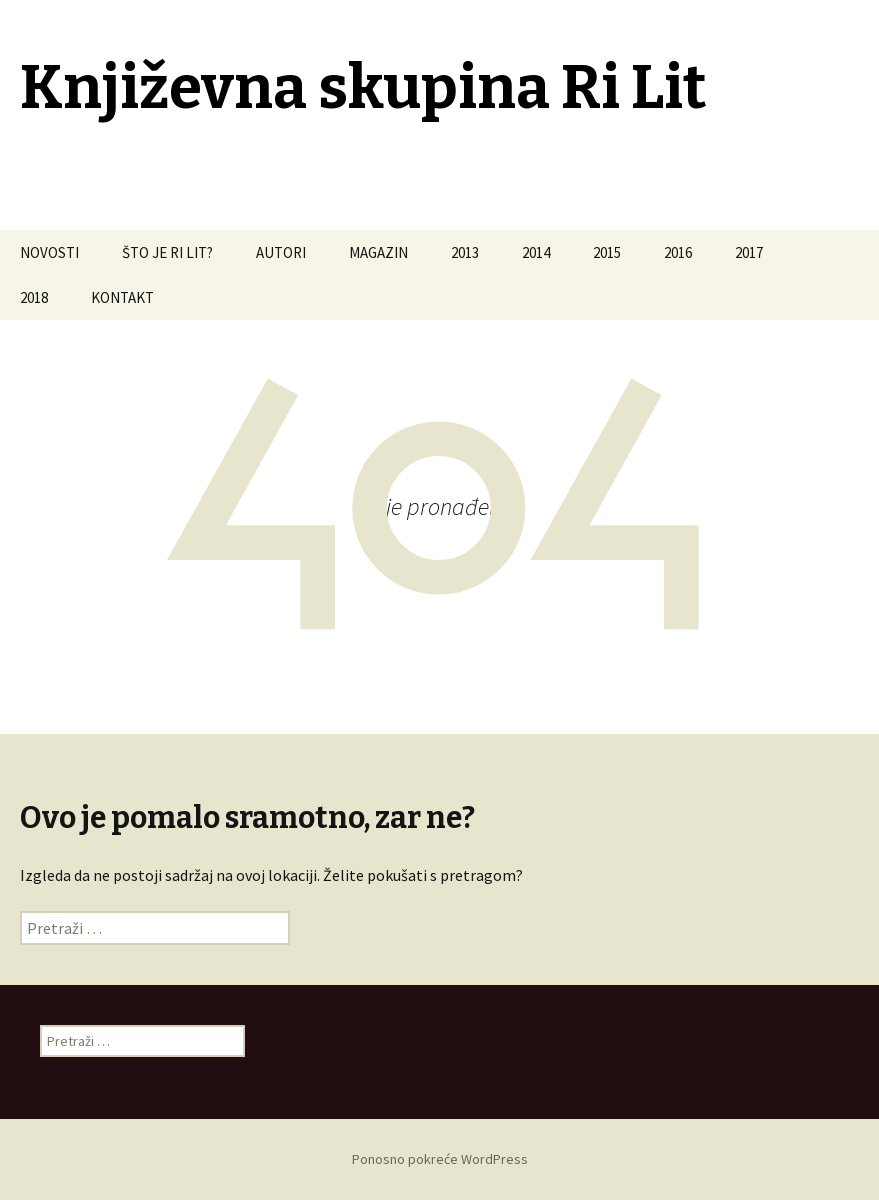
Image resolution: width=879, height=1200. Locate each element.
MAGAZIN (378, 252)
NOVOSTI (49, 252)
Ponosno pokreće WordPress (440, 1159)
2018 (34, 297)
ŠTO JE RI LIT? (167, 252)
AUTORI (281, 252)
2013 (465, 252)
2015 (607, 252)
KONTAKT (122, 297)
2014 (536, 252)
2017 (749, 252)
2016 (678, 252)
